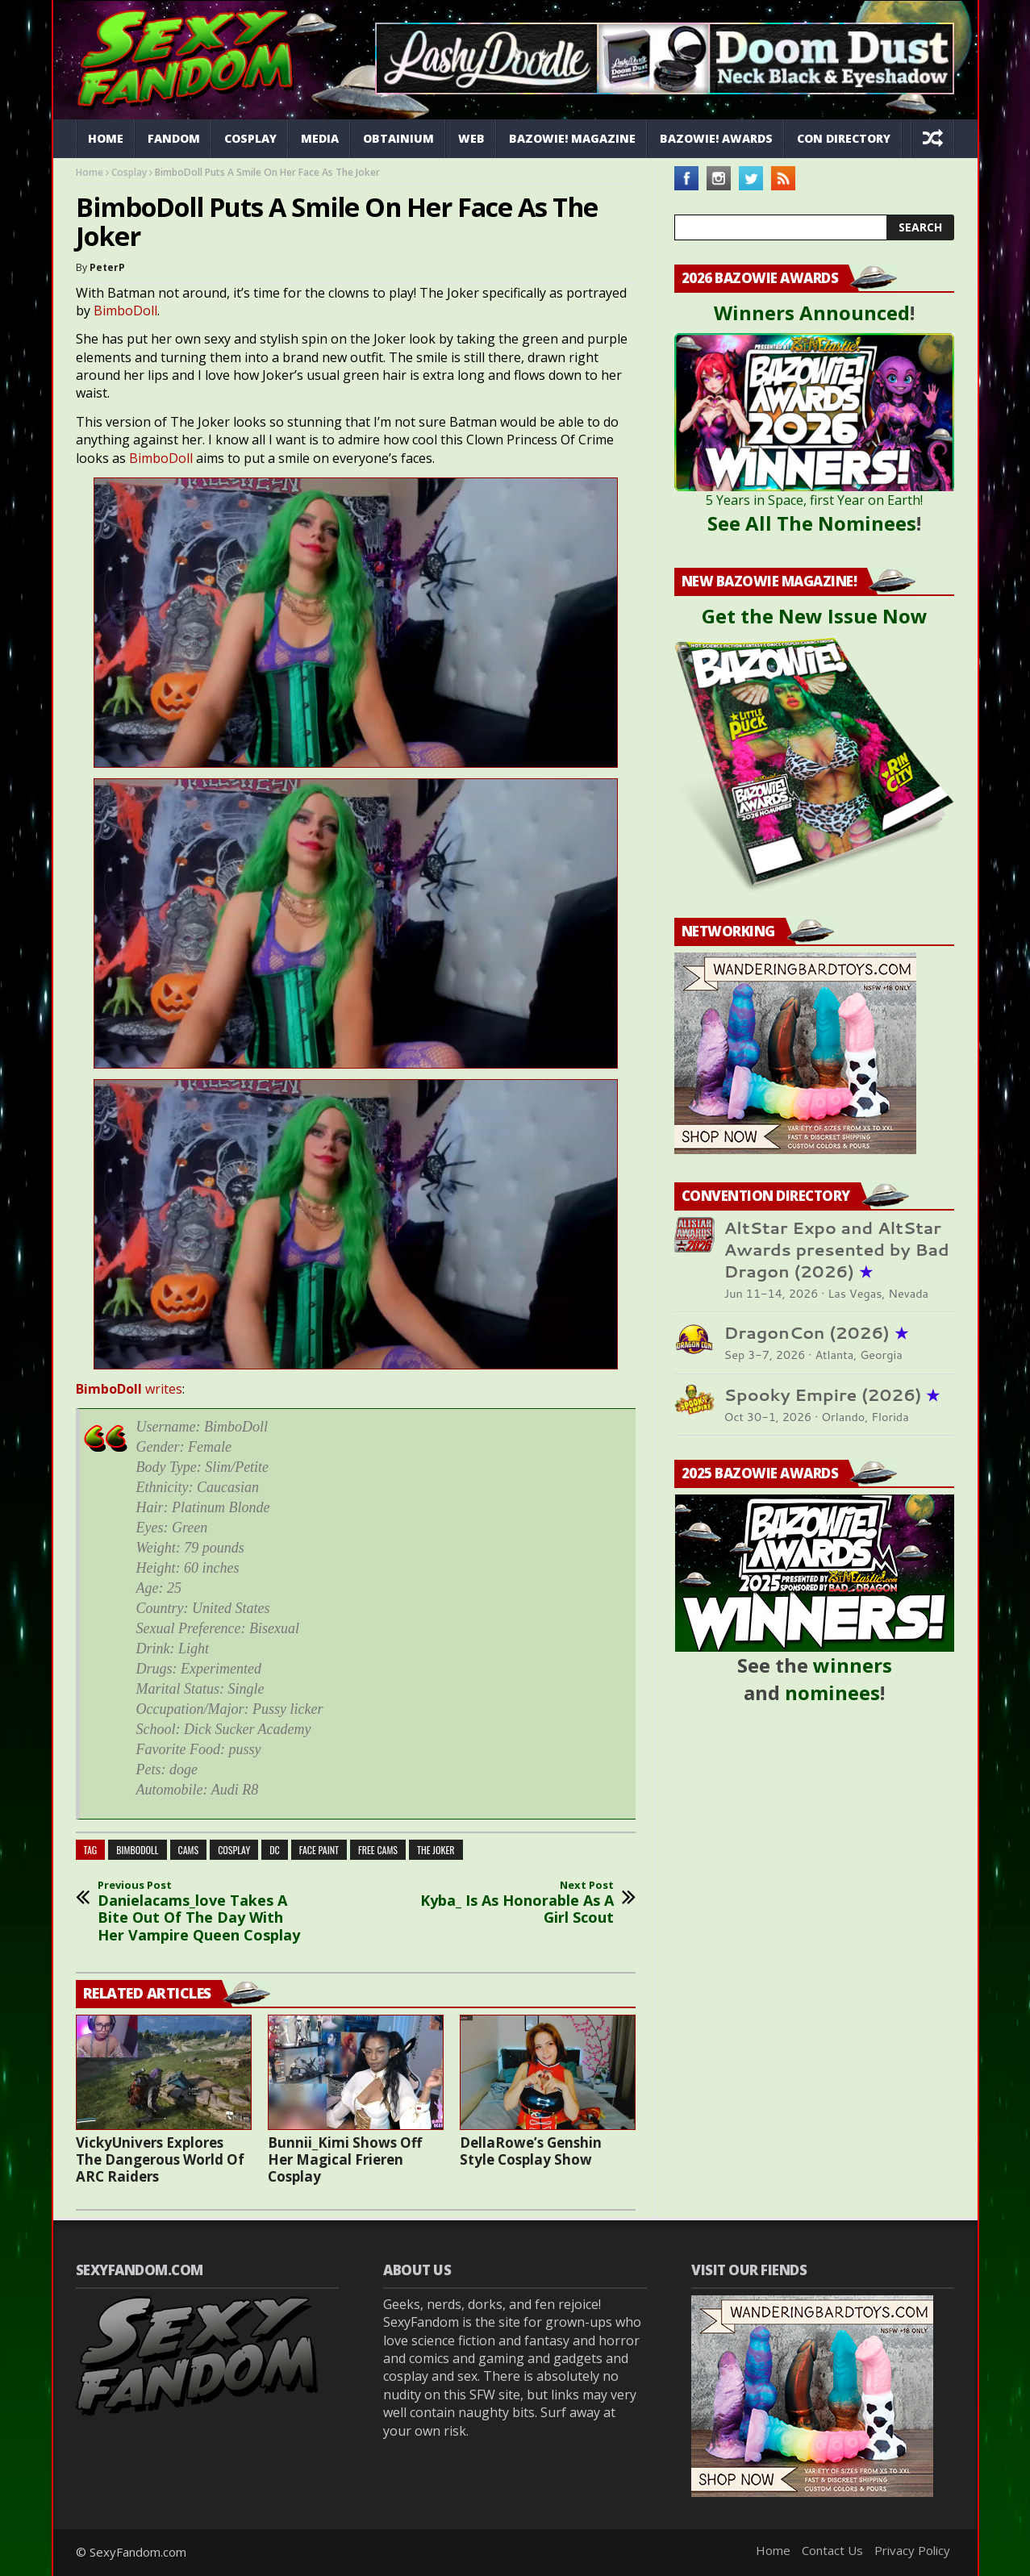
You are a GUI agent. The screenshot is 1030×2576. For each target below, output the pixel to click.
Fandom (174, 138)
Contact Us (832, 2550)
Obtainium (398, 138)
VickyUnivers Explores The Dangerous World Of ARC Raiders (160, 2159)
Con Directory (843, 138)
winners (852, 1665)
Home (105, 138)
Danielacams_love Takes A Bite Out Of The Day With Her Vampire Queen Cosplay (205, 1911)
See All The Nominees (811, 523)
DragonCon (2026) (816, 1333)
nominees (832, 1692)
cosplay (234, 1850)
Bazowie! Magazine (572, 138)
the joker (435, 1850)
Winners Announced (812, 312)
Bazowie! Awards (716, 138)
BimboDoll (125, 310)
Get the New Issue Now (815, 615)
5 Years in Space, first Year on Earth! (814, 500)
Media (320, 138)
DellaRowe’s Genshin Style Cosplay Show (531, 2151)
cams (188, 1850)
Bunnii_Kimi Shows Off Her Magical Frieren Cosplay (345, 2159)
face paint (319, 1850)
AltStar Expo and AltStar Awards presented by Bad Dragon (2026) (836, 1249)
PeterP (107, 267)
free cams (378, 1850)
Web (471, 138)
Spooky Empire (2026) (832, 1395)
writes (129, 1389)
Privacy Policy (912, 2550)
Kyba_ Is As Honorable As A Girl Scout (507, 1903)
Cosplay (250, 138)
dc (274, 1850)
